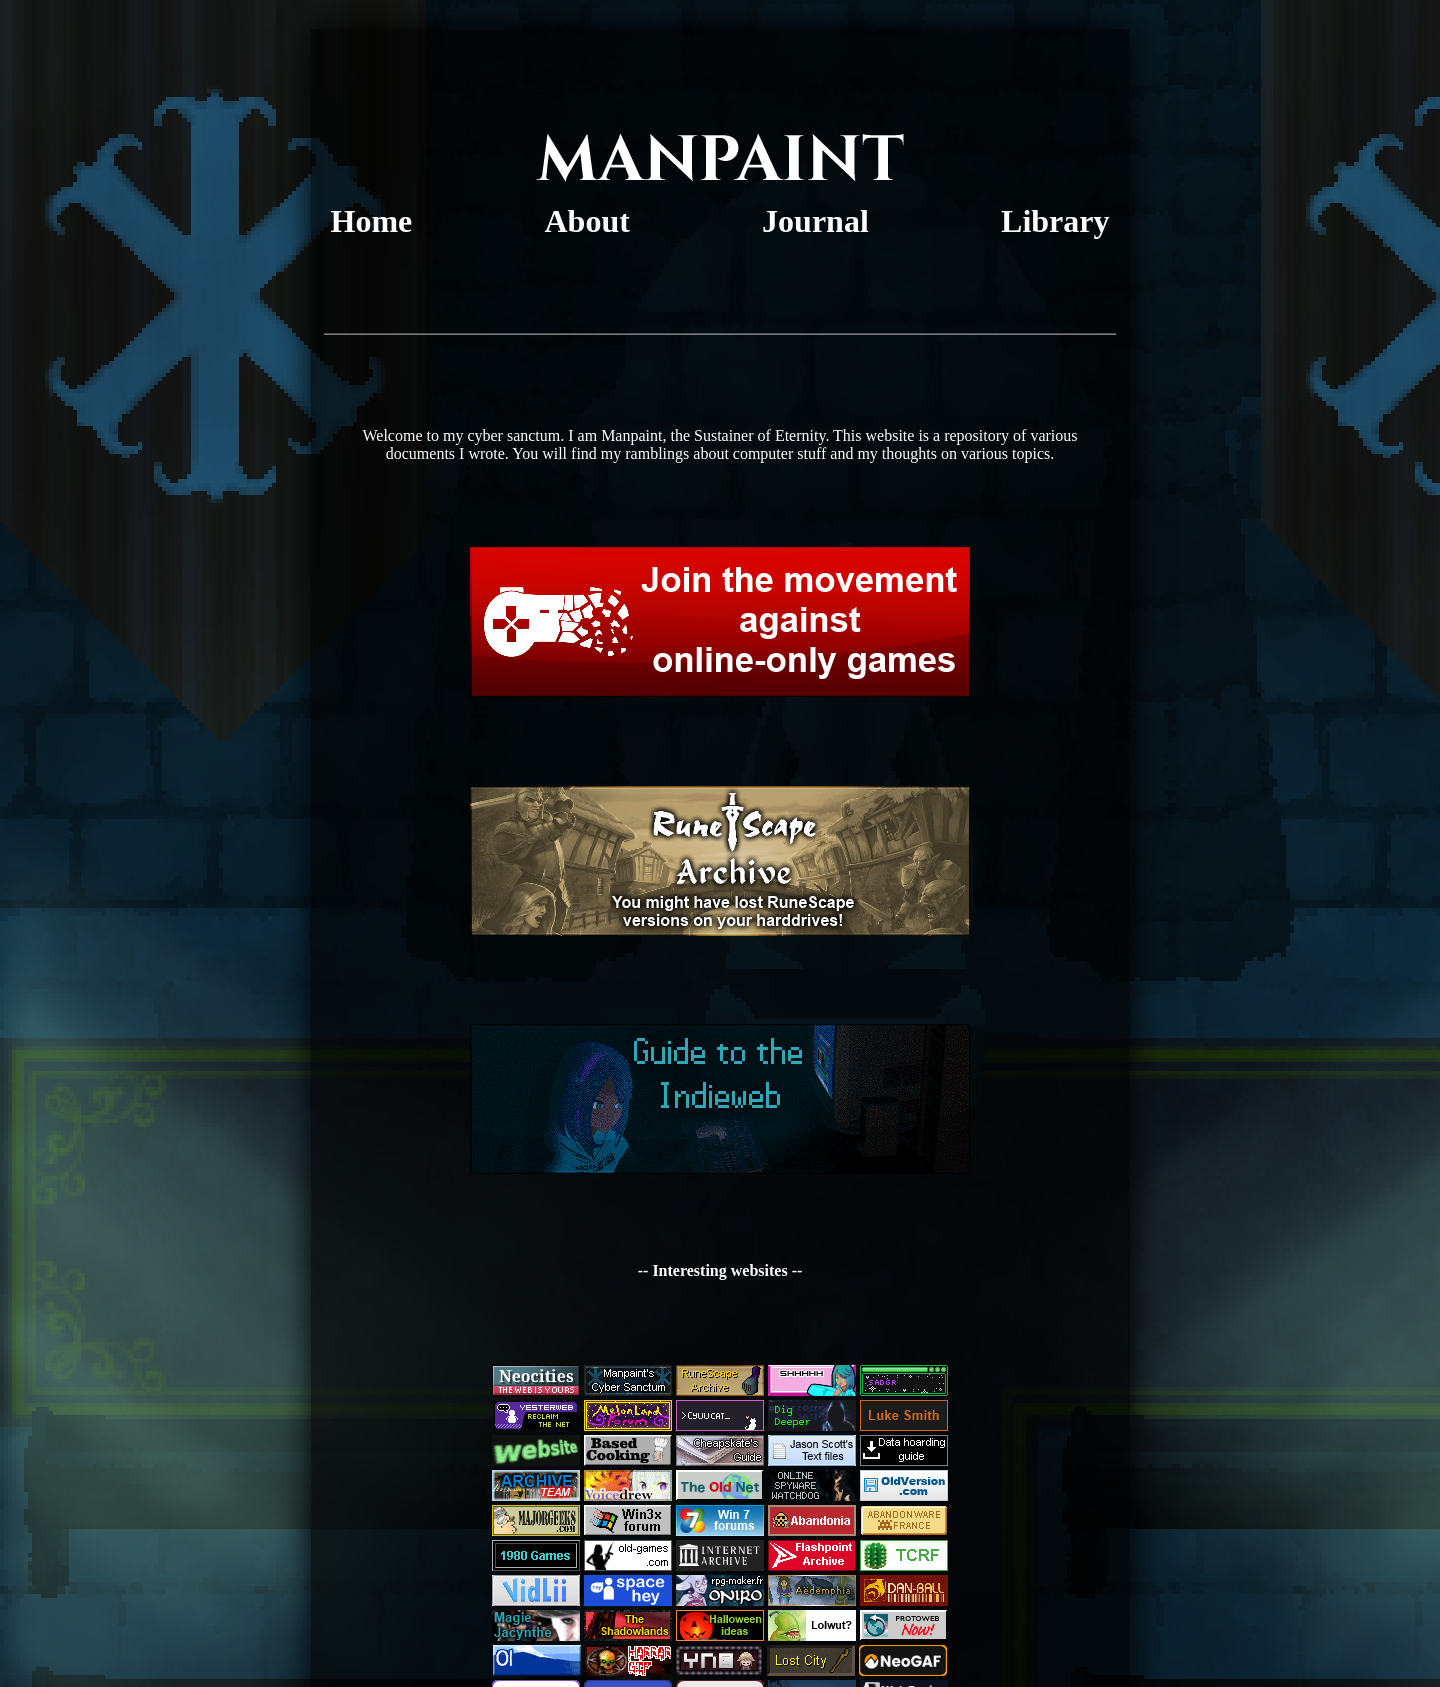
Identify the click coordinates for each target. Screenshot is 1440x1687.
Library (1055, 221)
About (587, 221)
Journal (815, 221)
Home (372, 221)
